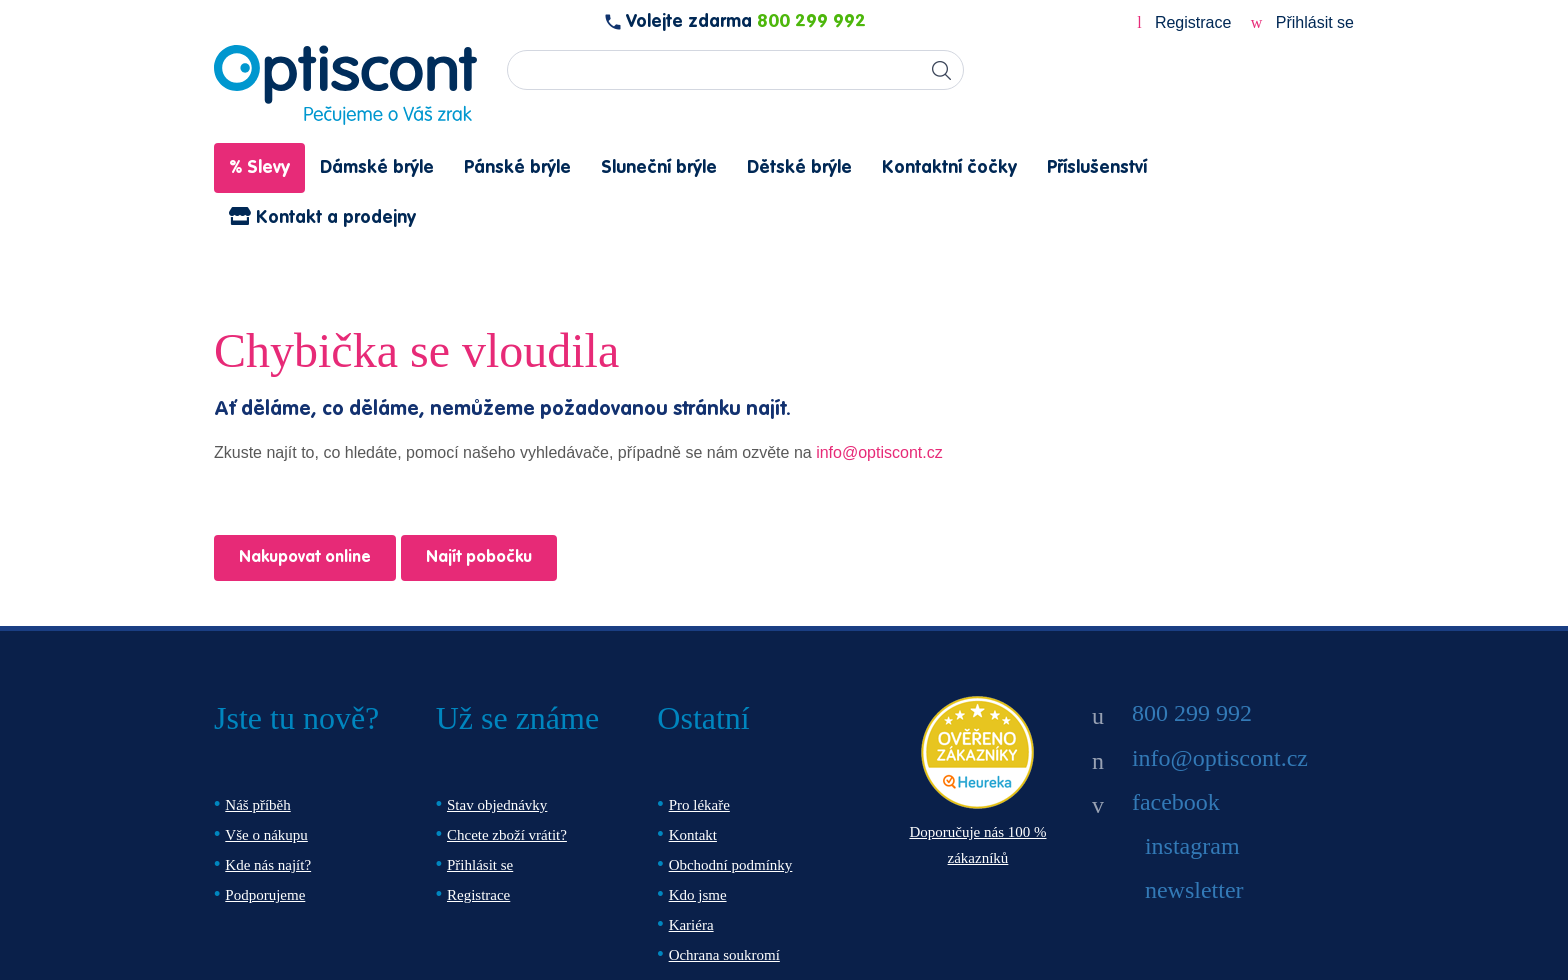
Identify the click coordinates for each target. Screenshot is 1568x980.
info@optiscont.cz (879, 452)
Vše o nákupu (266, 835)
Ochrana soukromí (724, 955)
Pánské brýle (517, 168)
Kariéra (691, 925)
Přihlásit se (1302, 22)
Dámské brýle (377, 168)
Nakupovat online (305, 558)
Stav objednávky (497, 805)
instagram (1192, 846)
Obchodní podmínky (731, 865)
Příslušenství (1097, 168)
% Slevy (259, 168)
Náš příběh (257, 805)
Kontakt (693, 835)
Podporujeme (265, 895)
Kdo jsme (698, 895)
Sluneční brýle (659, 168)
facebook (1176, 802)
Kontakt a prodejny (322, 217)
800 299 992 (811, 22)
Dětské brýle (799, 168)
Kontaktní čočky (949, 168)
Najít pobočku (479, 558)
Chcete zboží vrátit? (507, 835)
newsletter (1194, 890)
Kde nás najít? (268, 865)
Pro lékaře (699, 805)
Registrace (1186, 22)
